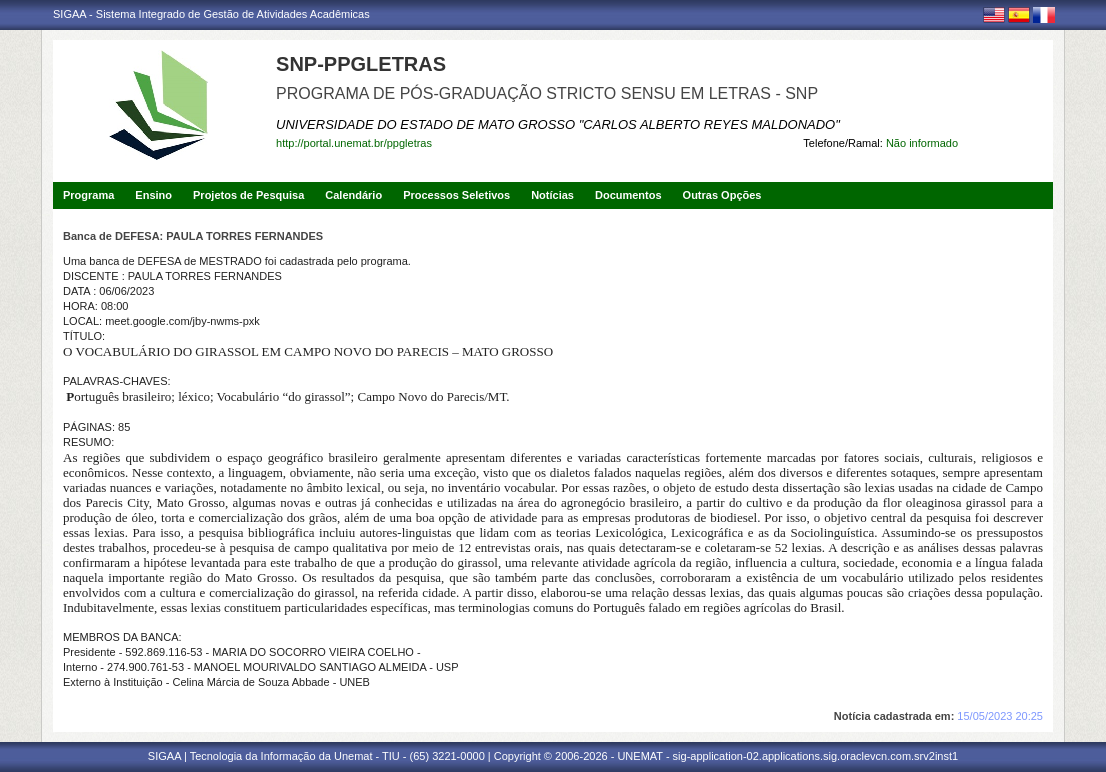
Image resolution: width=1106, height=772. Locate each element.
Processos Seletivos (456, 195)
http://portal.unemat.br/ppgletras (354, 143)
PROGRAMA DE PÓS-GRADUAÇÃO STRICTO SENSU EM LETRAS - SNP (547, 93)
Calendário (353, 195)
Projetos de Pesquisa (248, 195)
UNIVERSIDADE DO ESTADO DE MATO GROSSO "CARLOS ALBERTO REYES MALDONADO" (558, 124)
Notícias (552, 195)
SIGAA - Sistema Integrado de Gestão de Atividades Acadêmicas (211, 14)
